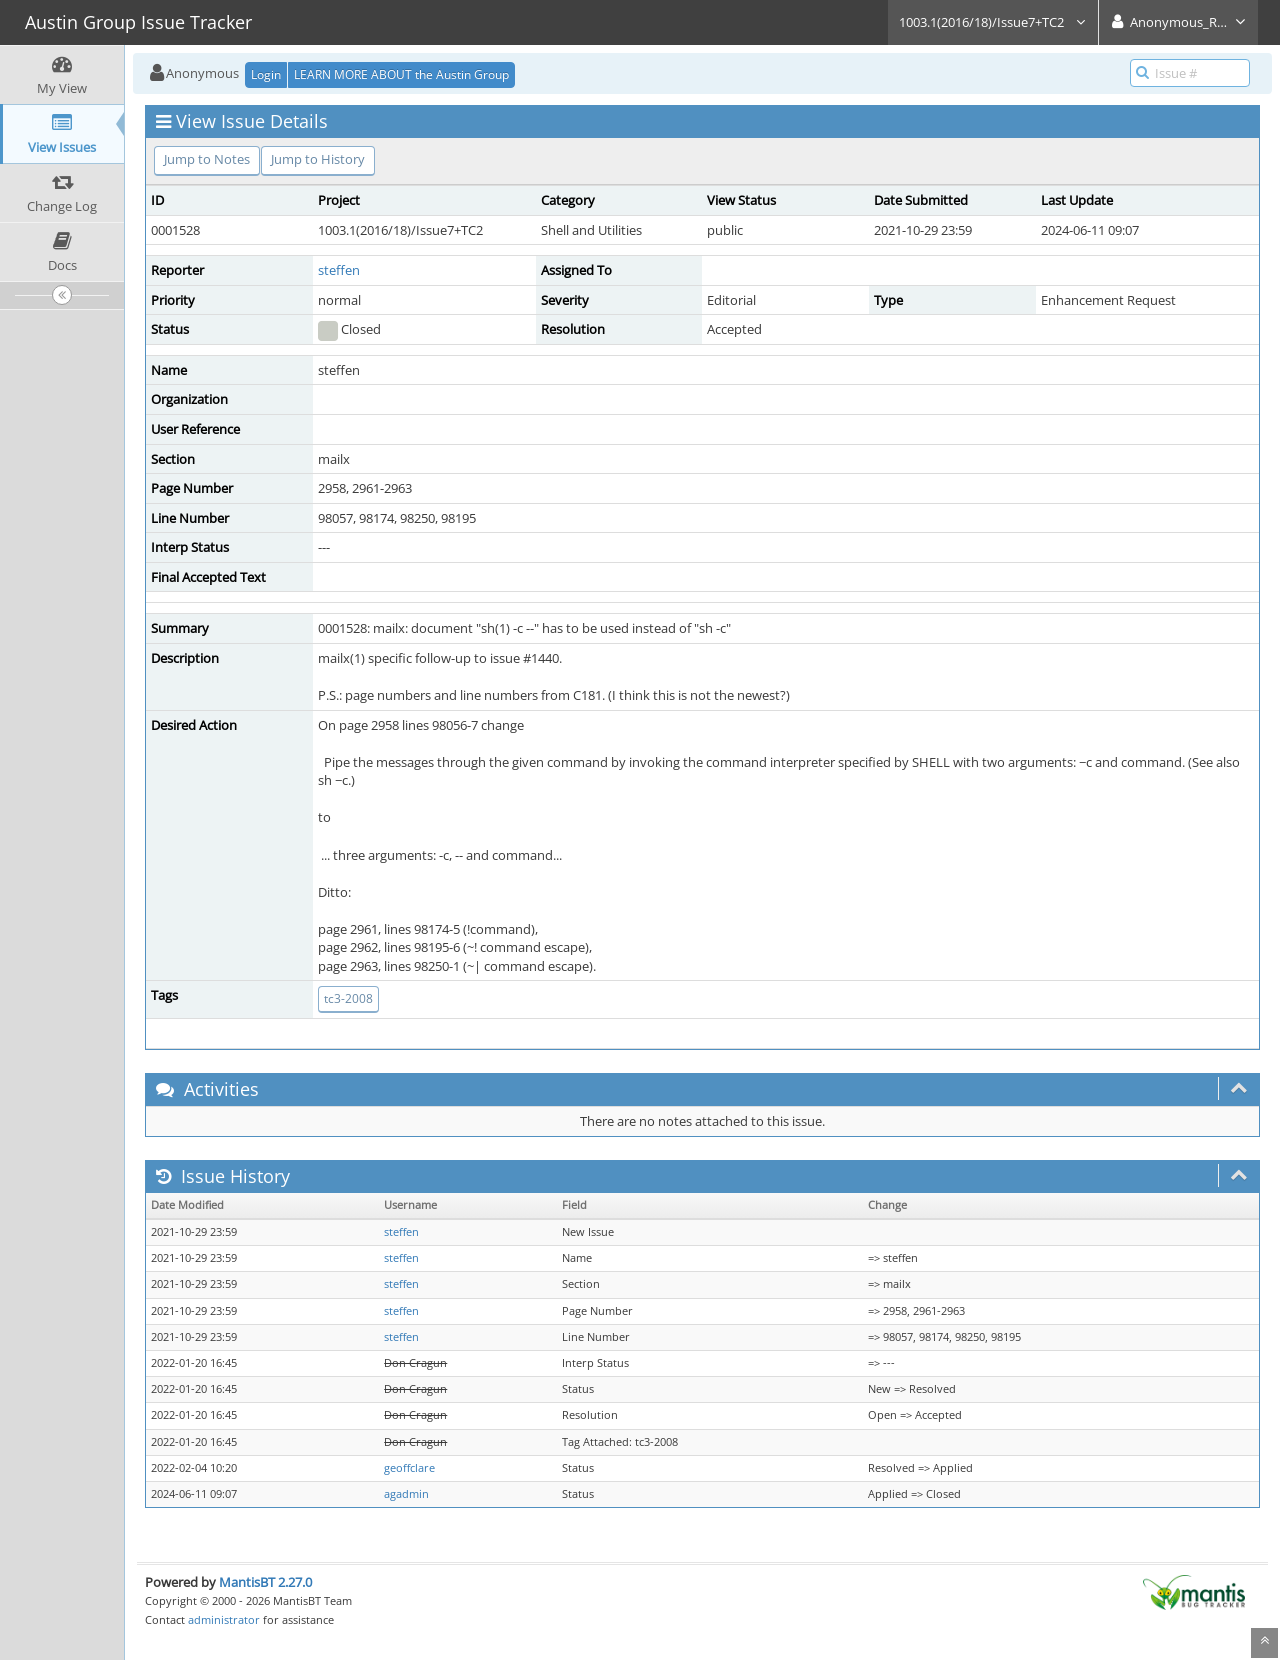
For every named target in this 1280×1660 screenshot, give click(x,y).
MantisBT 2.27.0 (265, 1582)
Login (266, 74)
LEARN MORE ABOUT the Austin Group (401, 74)
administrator (224, 1619)
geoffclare (409, 1468)
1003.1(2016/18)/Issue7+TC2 (993, 22)
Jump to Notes (207, 159)
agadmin (406, 1494)
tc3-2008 (348, 998)
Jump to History (318, 159)
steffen (339, 270)
